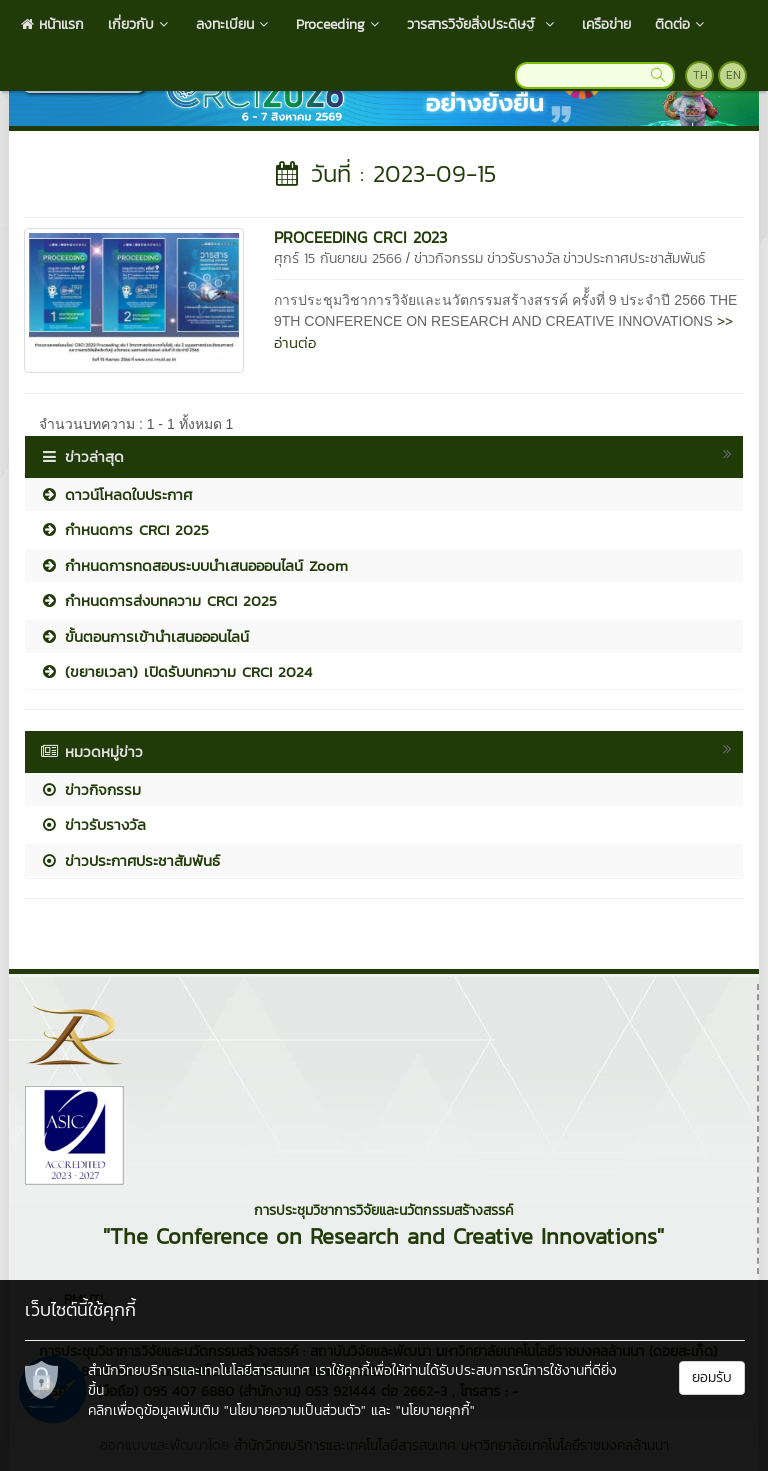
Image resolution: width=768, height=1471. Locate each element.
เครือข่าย (606, 24)
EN (733, 75)
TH (700, 75)
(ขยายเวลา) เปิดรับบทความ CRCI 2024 (176, 671)
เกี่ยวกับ (140, 24)
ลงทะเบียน (234, 24)
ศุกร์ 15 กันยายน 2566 (338, 258)
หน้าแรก (52, 24)
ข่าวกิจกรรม (448, 258)
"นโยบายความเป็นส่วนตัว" (295, 1410)
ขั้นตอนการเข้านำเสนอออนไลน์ (144, 636)
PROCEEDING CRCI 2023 (360, 237)
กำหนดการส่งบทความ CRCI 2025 (158, 600)
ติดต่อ (681, 24)
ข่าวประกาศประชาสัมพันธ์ (634, 258)
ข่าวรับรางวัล (523, 258)
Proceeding (339, 24)
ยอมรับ (712, 1377)
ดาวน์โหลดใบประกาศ (116, 494)
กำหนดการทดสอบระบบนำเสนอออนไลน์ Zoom (194, 565)
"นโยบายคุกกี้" (435, 1410)
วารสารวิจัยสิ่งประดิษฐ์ (482, 24)
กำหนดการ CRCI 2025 (124, 529)
